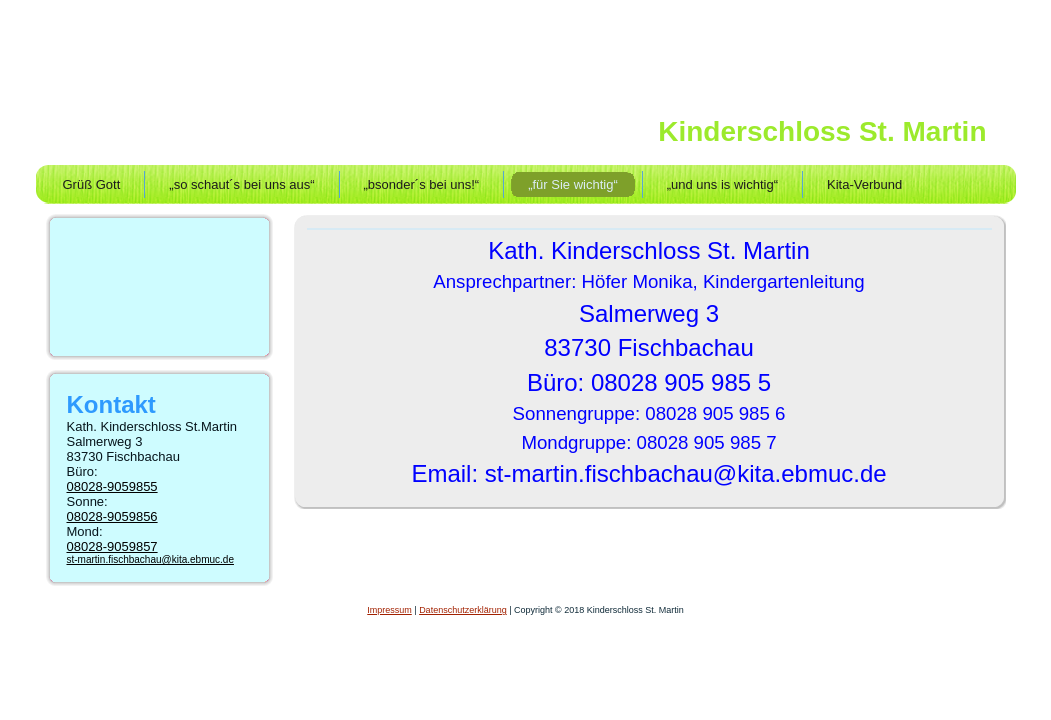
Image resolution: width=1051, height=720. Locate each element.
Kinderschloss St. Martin (822, 131)
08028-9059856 (112, 516)
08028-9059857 (112, 546)
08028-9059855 (112, 486)
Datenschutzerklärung (463, 610)
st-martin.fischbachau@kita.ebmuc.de (150, 559)
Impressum (389, 610)
